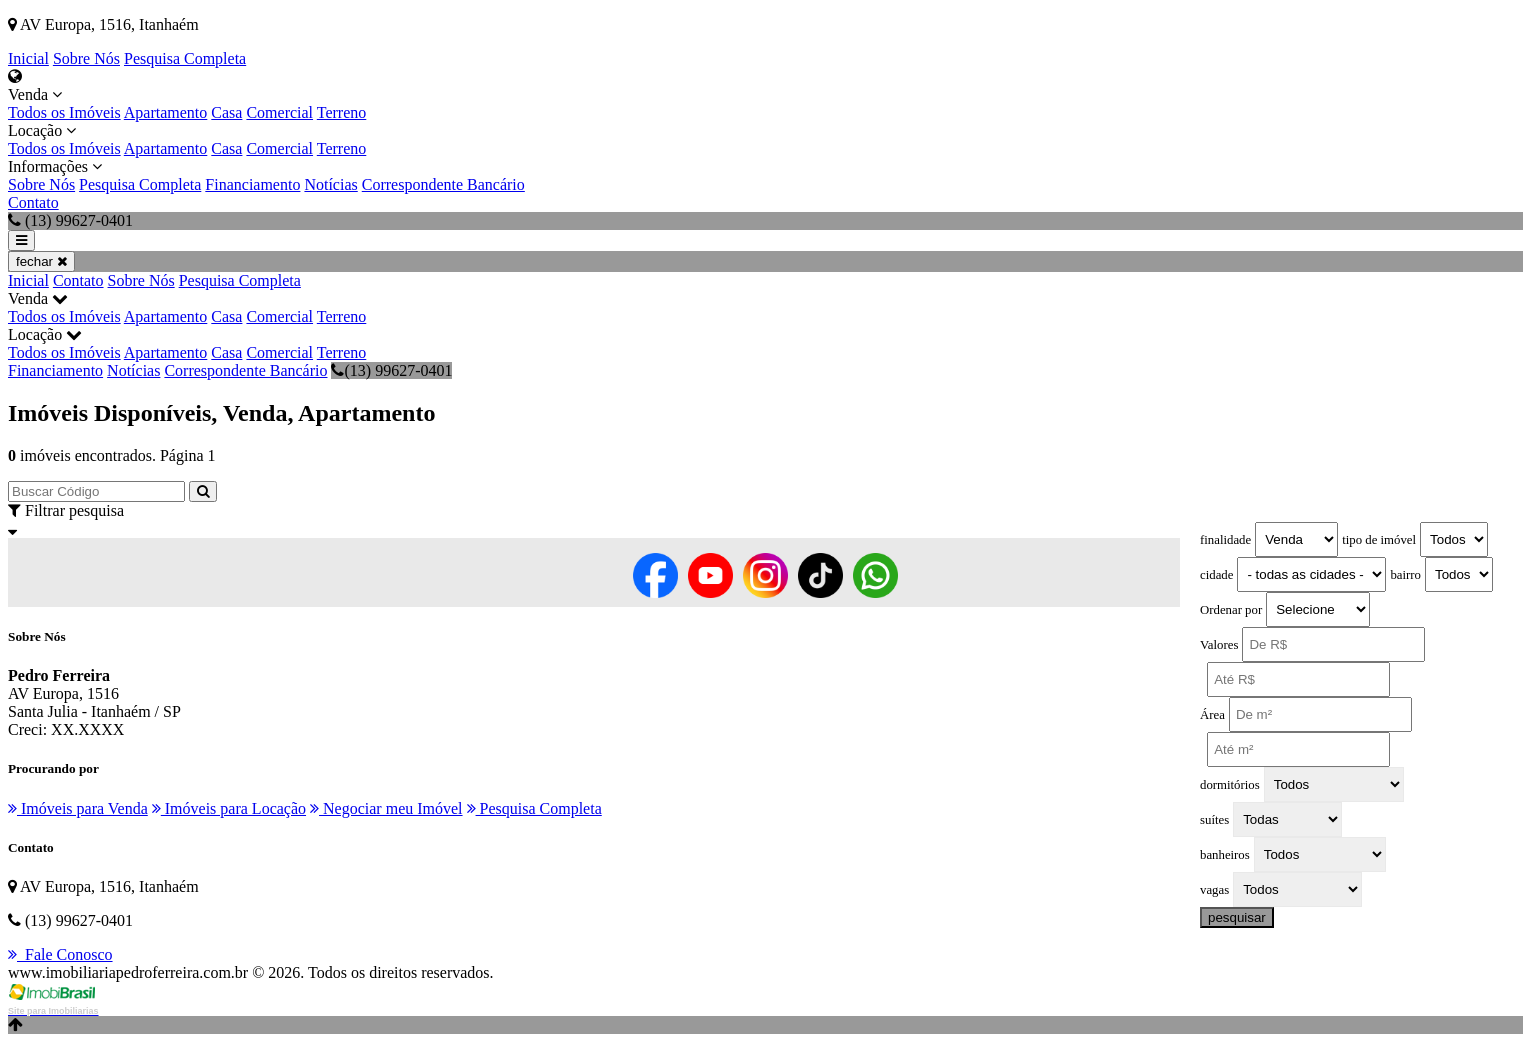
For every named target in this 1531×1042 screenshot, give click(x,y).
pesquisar (1237, 917)
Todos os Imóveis (64, 112)
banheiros (1225, 855)
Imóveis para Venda (78, 808)
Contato (33, 202)
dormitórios (1230, 785)
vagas (1214, 890)
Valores (1219, 645)
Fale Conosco (60, 954)
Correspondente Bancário (443, 184)
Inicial (28, 58)
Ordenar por (1231, 610)
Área (1212, 715)
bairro (1405, 575)
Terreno (342, 112)
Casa (226, 112)
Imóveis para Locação (229, 808)
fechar (41, 261)
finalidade (1225, 540)
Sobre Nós (86, 58)
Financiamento (252, 184)
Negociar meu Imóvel (386, 808)
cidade (1216, 575)
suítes (1214, 820)
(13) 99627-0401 (391, 370)
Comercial (279, 112)
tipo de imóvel (1379, 540)
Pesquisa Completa (185, 58)
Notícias (330, 184)
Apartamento (166, 112)
